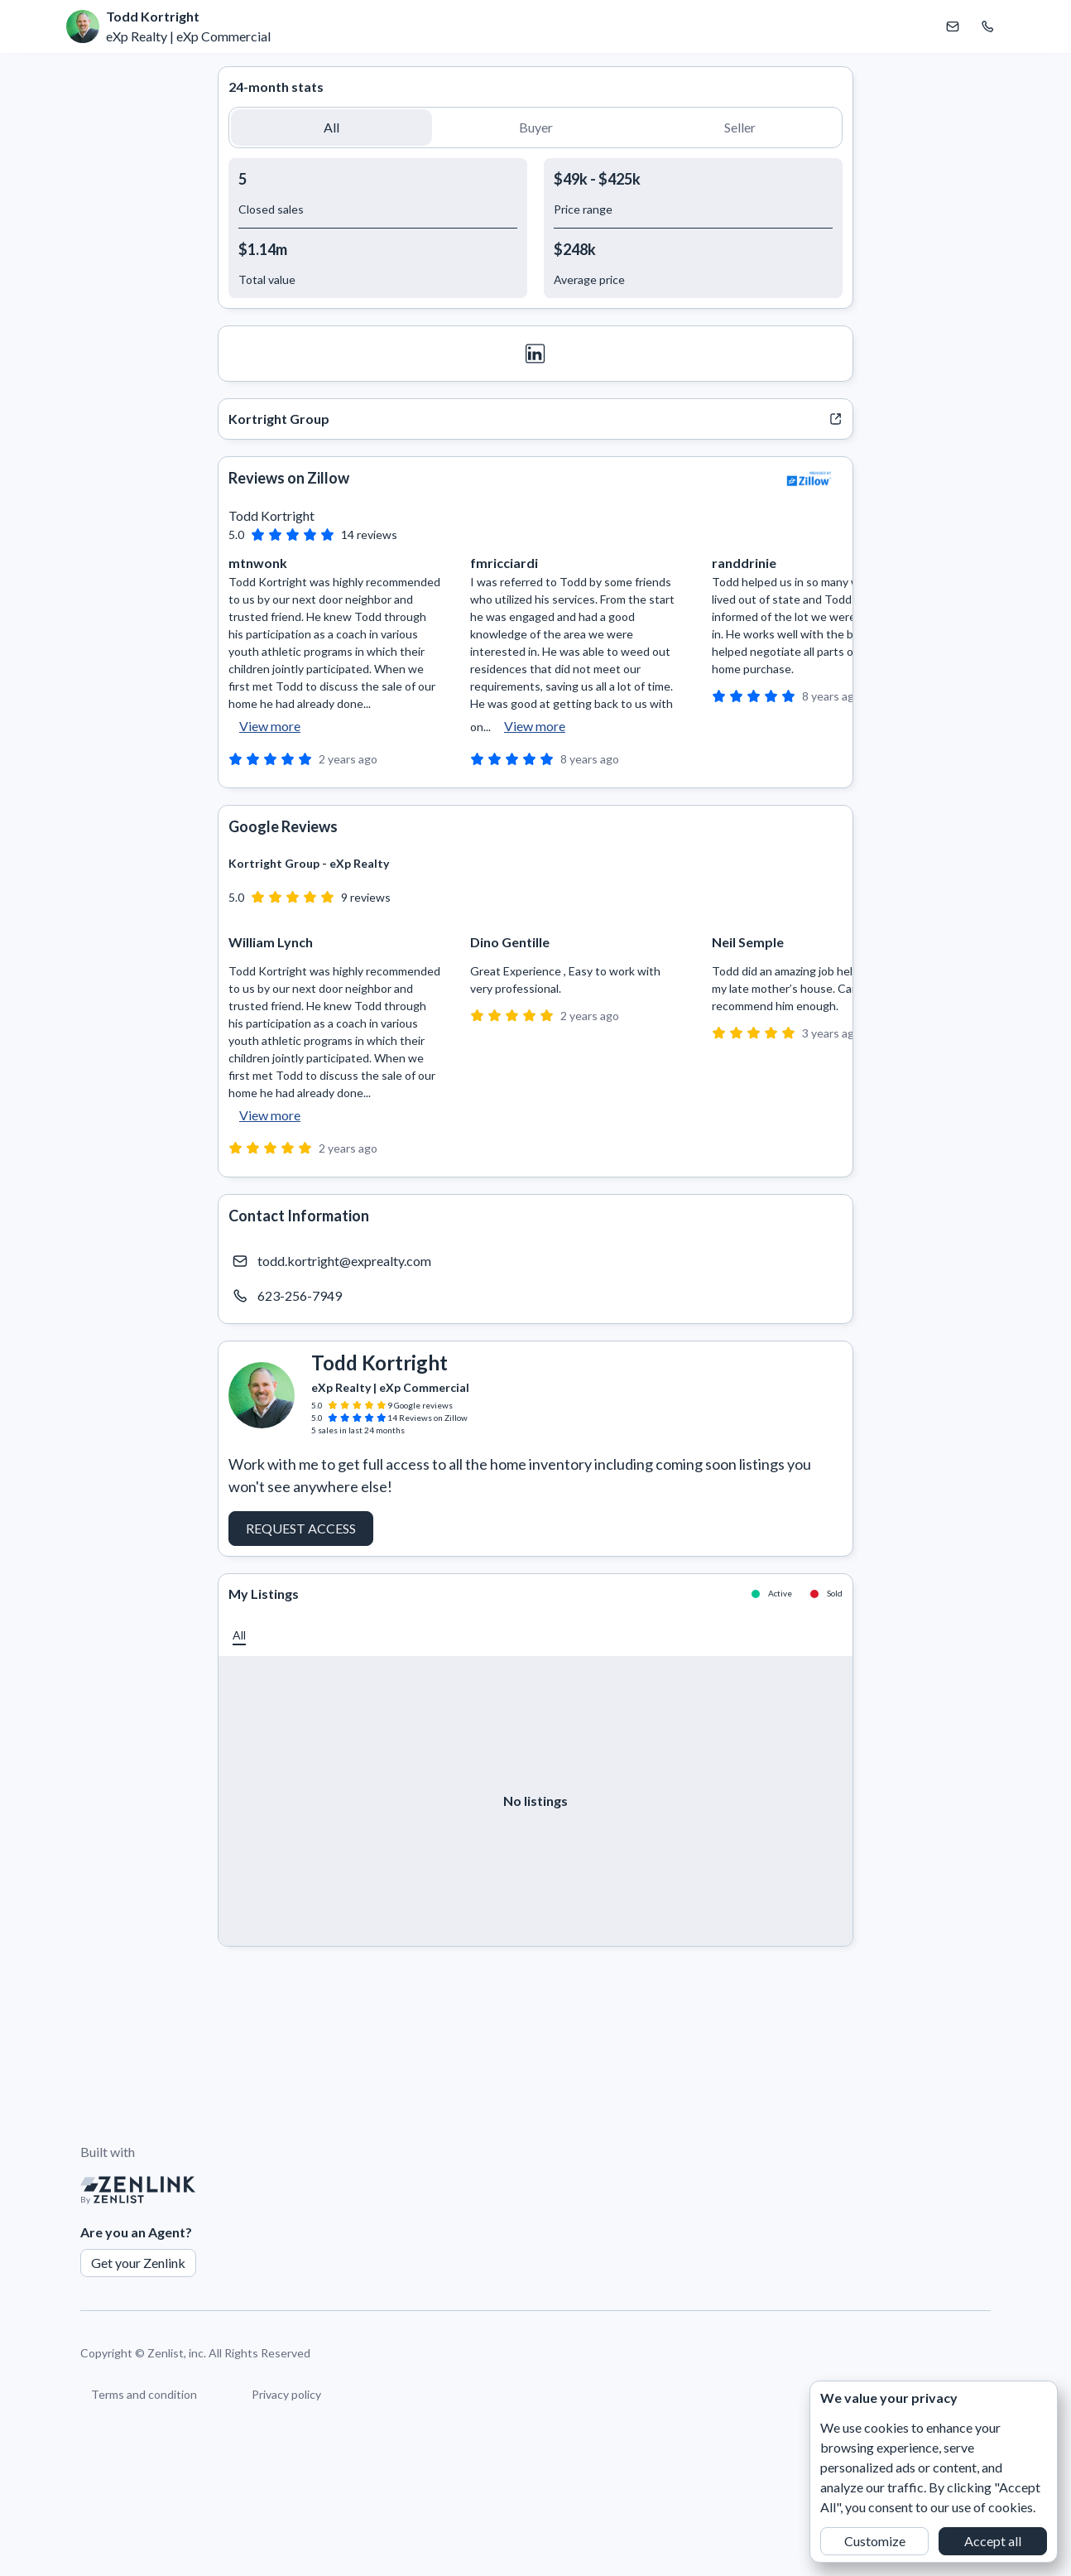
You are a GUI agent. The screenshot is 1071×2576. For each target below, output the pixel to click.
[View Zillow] (809, 478)
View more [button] (269, 726)
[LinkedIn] (535, 353)
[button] (331, 127)
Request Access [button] (301, 1528)
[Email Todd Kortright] (952, 26)
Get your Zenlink (138, 2262)
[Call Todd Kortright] (987, 26)
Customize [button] (874, 2541)
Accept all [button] (992, 2541)
